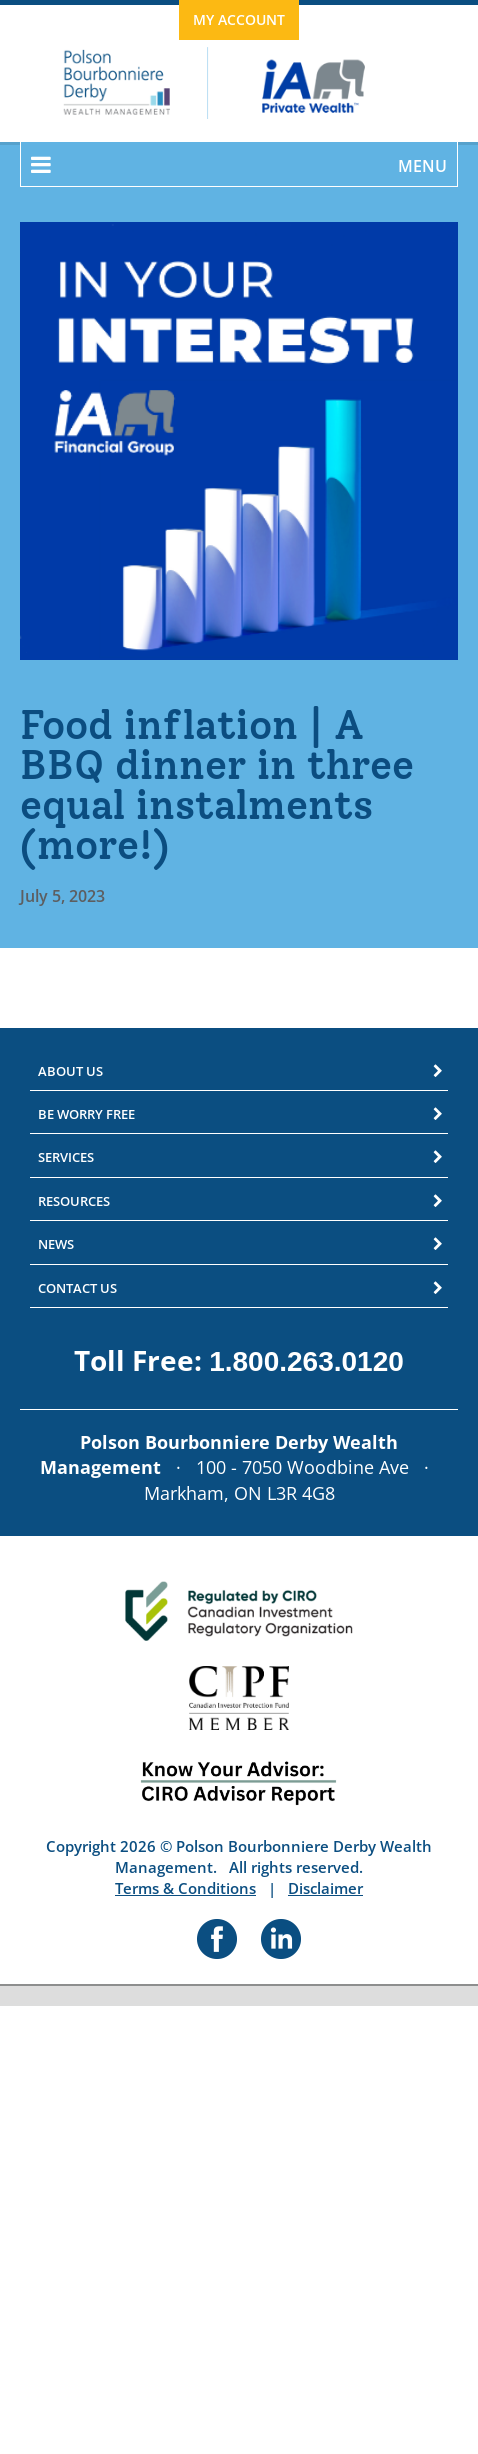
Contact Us (77, 1288)
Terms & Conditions (185, 1888)
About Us (70, 1071)
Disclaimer (325, 1888)
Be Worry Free (86, 1114)
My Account (239, 19)
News (56, 1244)
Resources (74, 1201)
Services (66, 1157)
